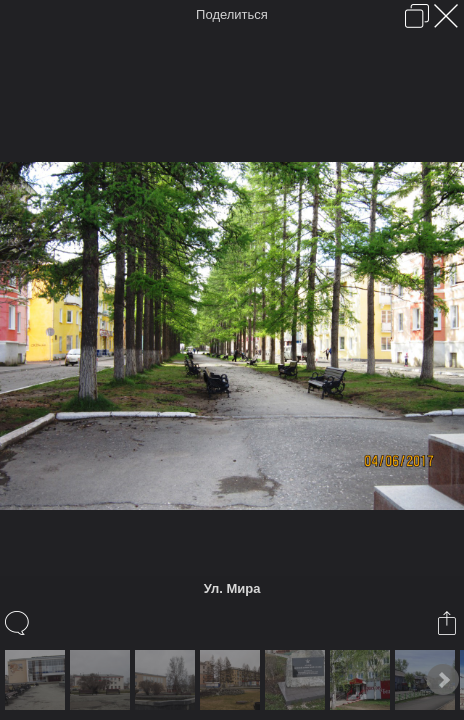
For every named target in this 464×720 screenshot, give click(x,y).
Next (443, 680)
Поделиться (232, 14)
